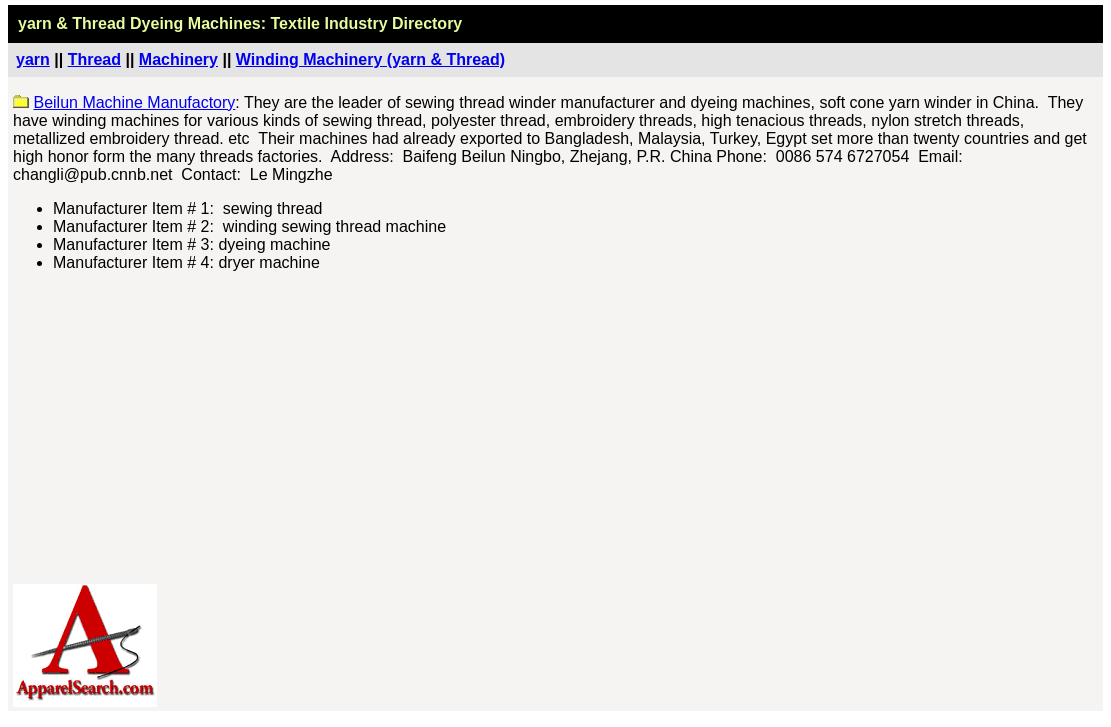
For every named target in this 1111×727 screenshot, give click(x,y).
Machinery (178, 59)
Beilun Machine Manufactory (134, 102)
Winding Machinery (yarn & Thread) (370, 59)
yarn (33, 59)
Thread (94, 59)
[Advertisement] (556, 428)
